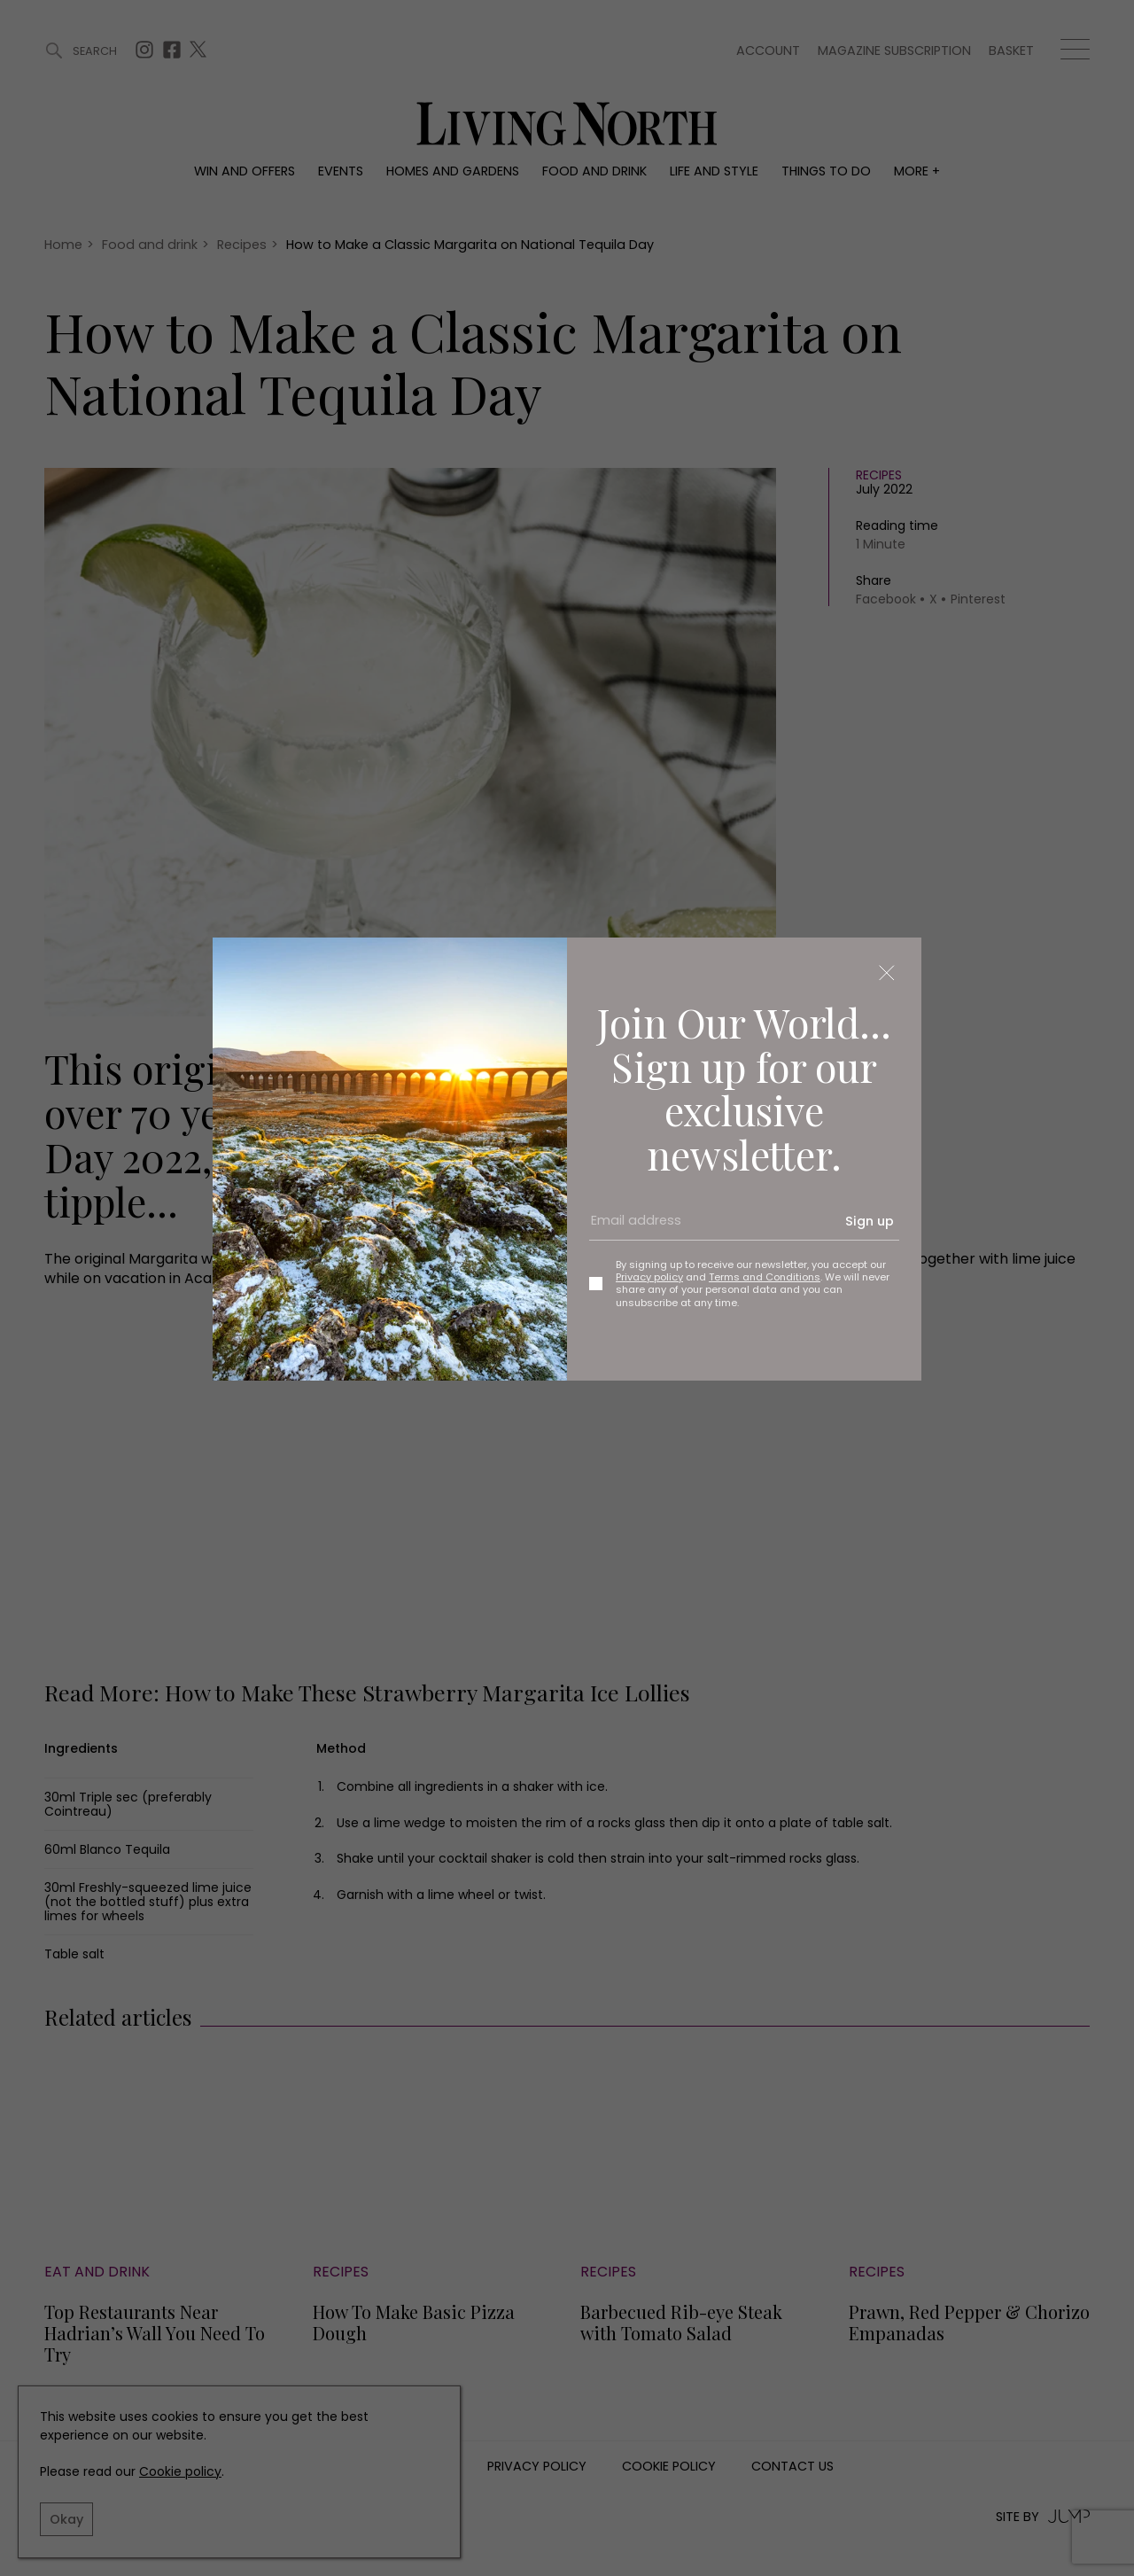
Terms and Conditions (764, 1277)
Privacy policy (649, 1277)
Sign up (869, 1221)
